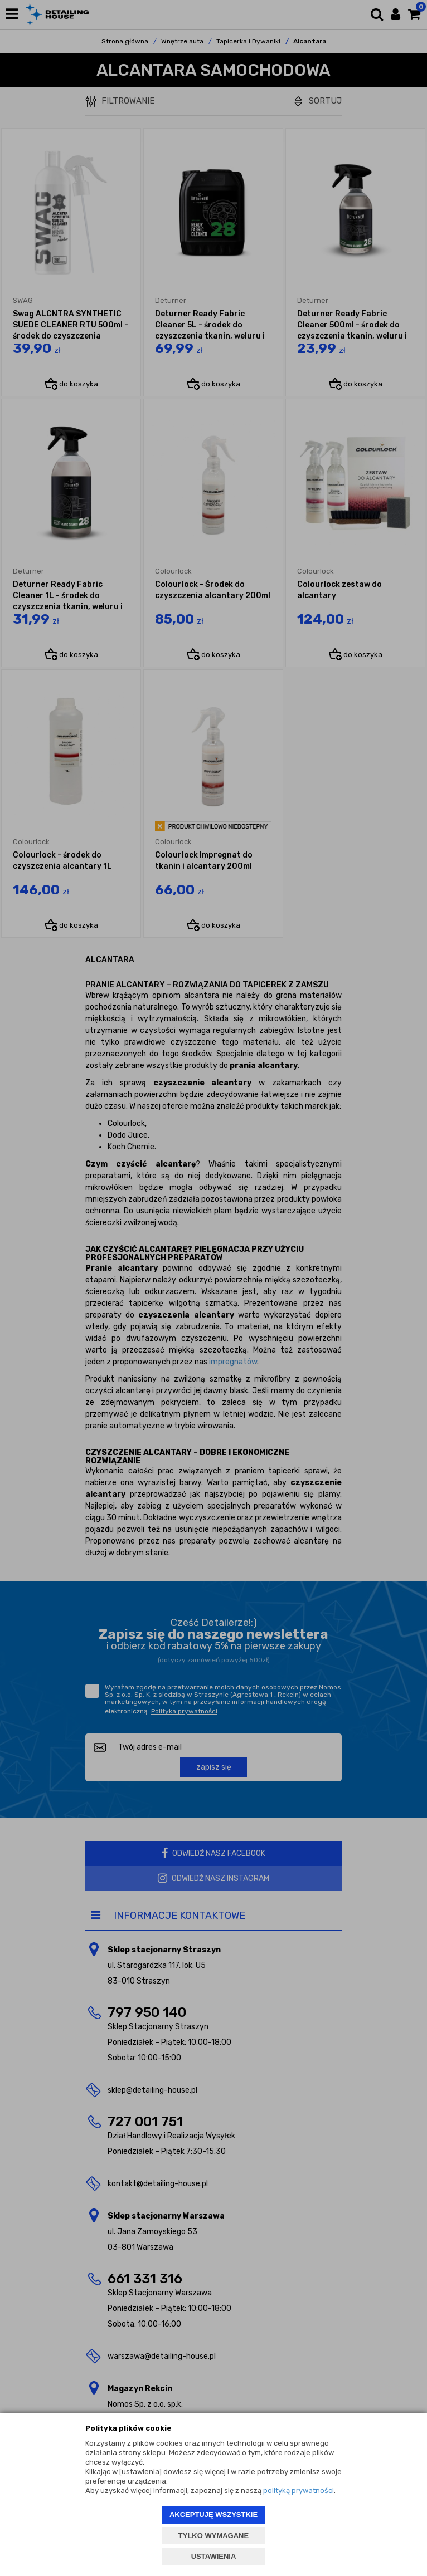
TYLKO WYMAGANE (213, 2535)
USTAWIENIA (213, 2556)
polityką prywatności (298, 2490)
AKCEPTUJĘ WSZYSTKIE (213, 2514)
